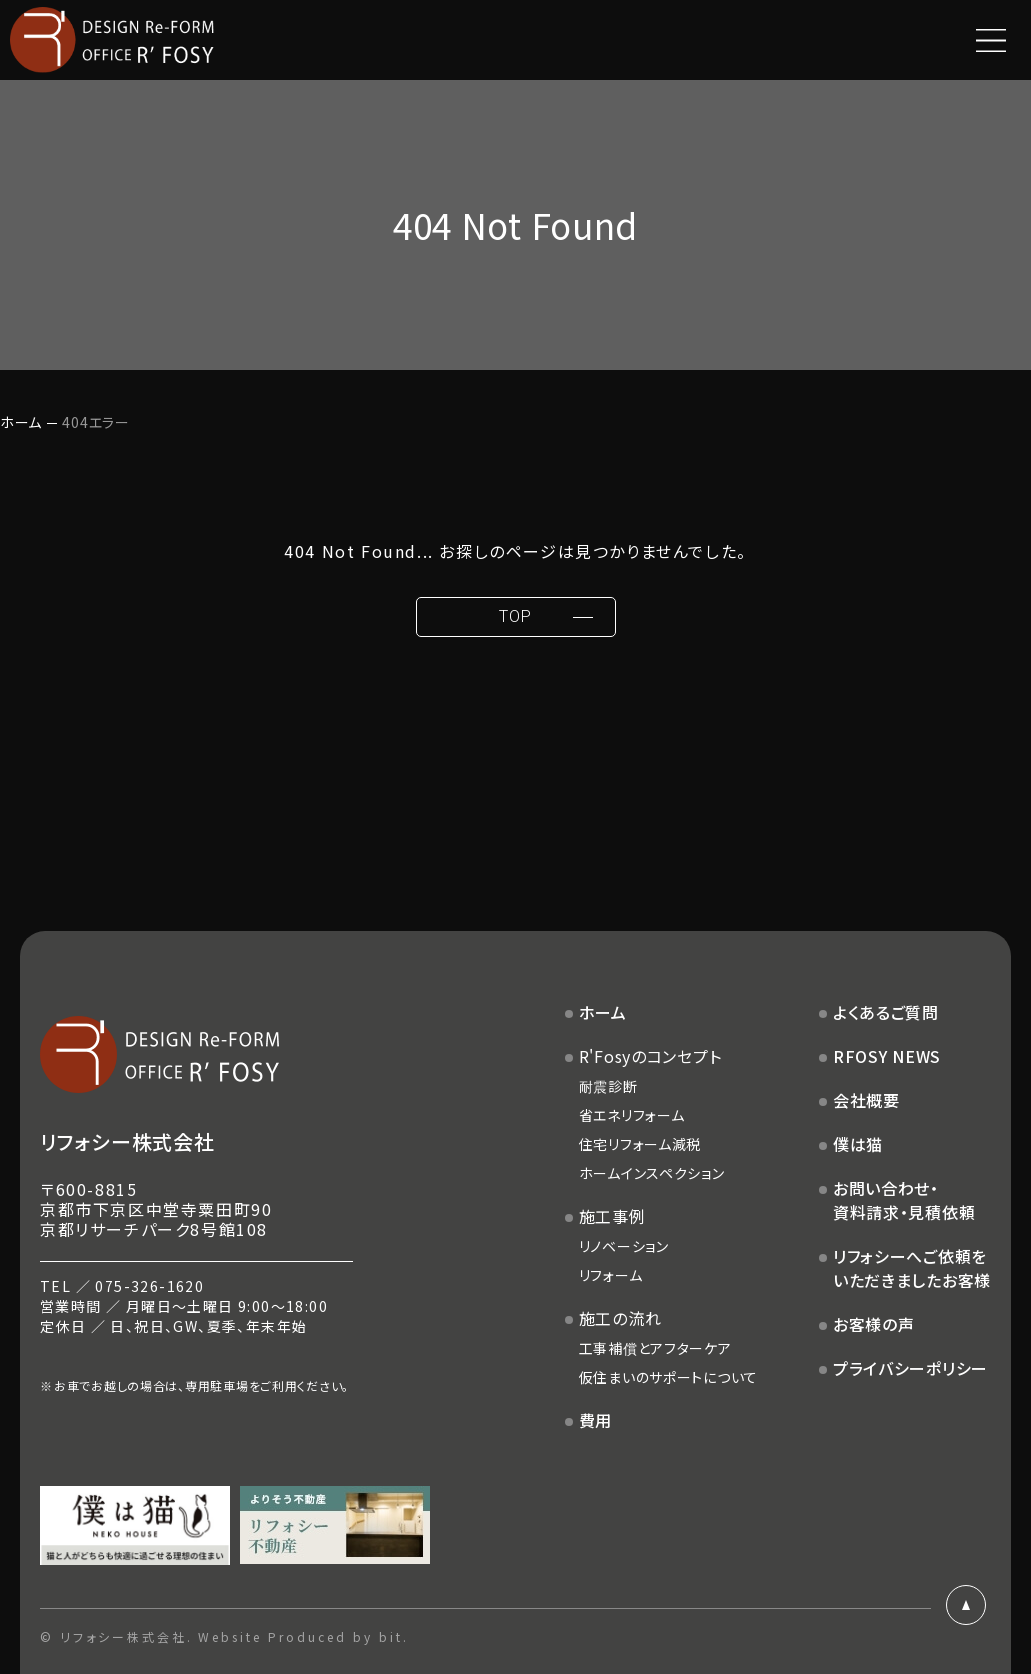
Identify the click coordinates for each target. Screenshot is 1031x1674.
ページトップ (966, 1605)
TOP (515, 616)
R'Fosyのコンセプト (650, 1056)
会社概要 (866, 1100)
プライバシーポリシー (910, 1368)
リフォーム (611, 1275)
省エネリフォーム (632, 1115)
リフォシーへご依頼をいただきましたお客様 (912, 1268)
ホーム (21, 422)
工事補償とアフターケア (655, 1348)
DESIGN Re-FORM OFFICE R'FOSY (112, 40)
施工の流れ (620, 1318)
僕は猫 (858, 1144)
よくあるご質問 (886, 1012)
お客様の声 (874, 1324)
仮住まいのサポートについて (668, 1377)
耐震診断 (608, 1086)
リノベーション (624, 1246)
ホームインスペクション (652, 1173)
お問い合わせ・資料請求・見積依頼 (904, 1200)
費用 (595, 1420)
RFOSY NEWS (887, 1056)
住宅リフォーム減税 (640, 1144)
